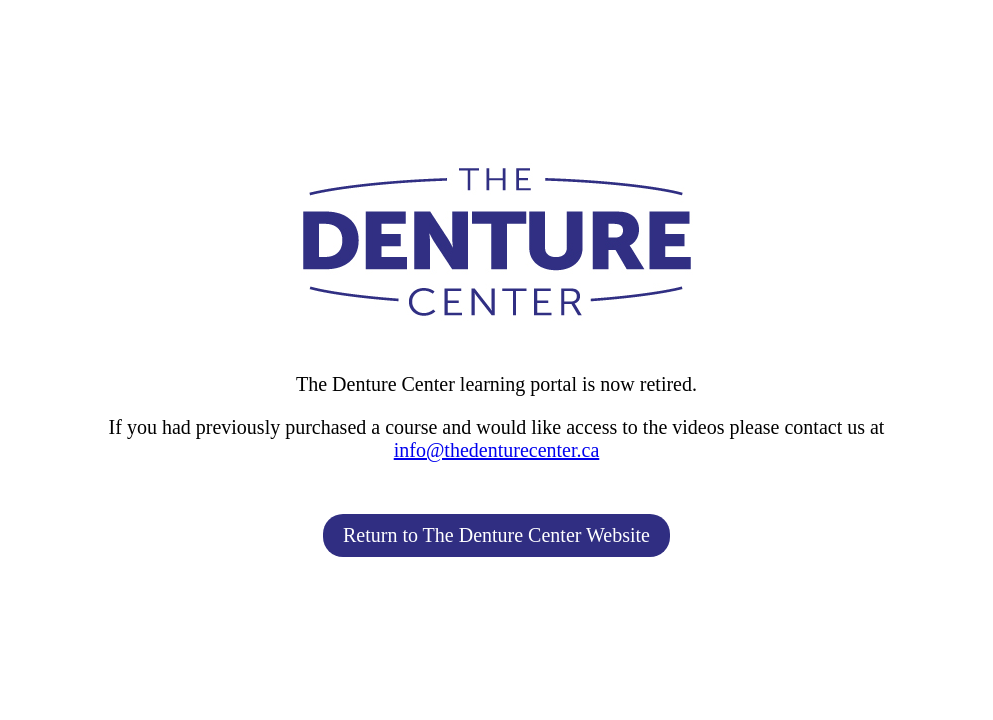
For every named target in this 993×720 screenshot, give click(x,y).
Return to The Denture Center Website (496, 535)
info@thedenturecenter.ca (497, 450)
